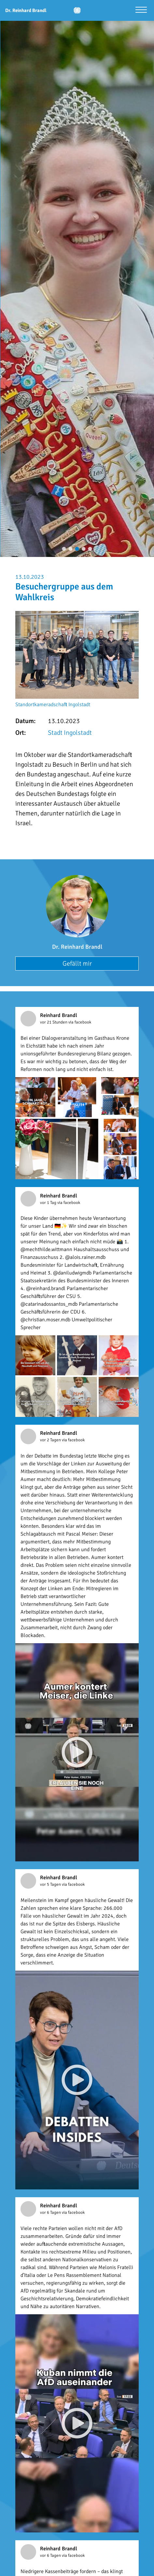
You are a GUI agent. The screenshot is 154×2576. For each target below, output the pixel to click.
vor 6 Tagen (51, 2212)
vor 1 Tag (48, 1202)
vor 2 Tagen (51, 1440)
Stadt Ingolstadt (70, 733)
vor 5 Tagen (51, 1884)
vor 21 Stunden (54, 1022)
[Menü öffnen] (141, 10)
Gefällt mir (77, 963)
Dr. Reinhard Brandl (77, 946)
